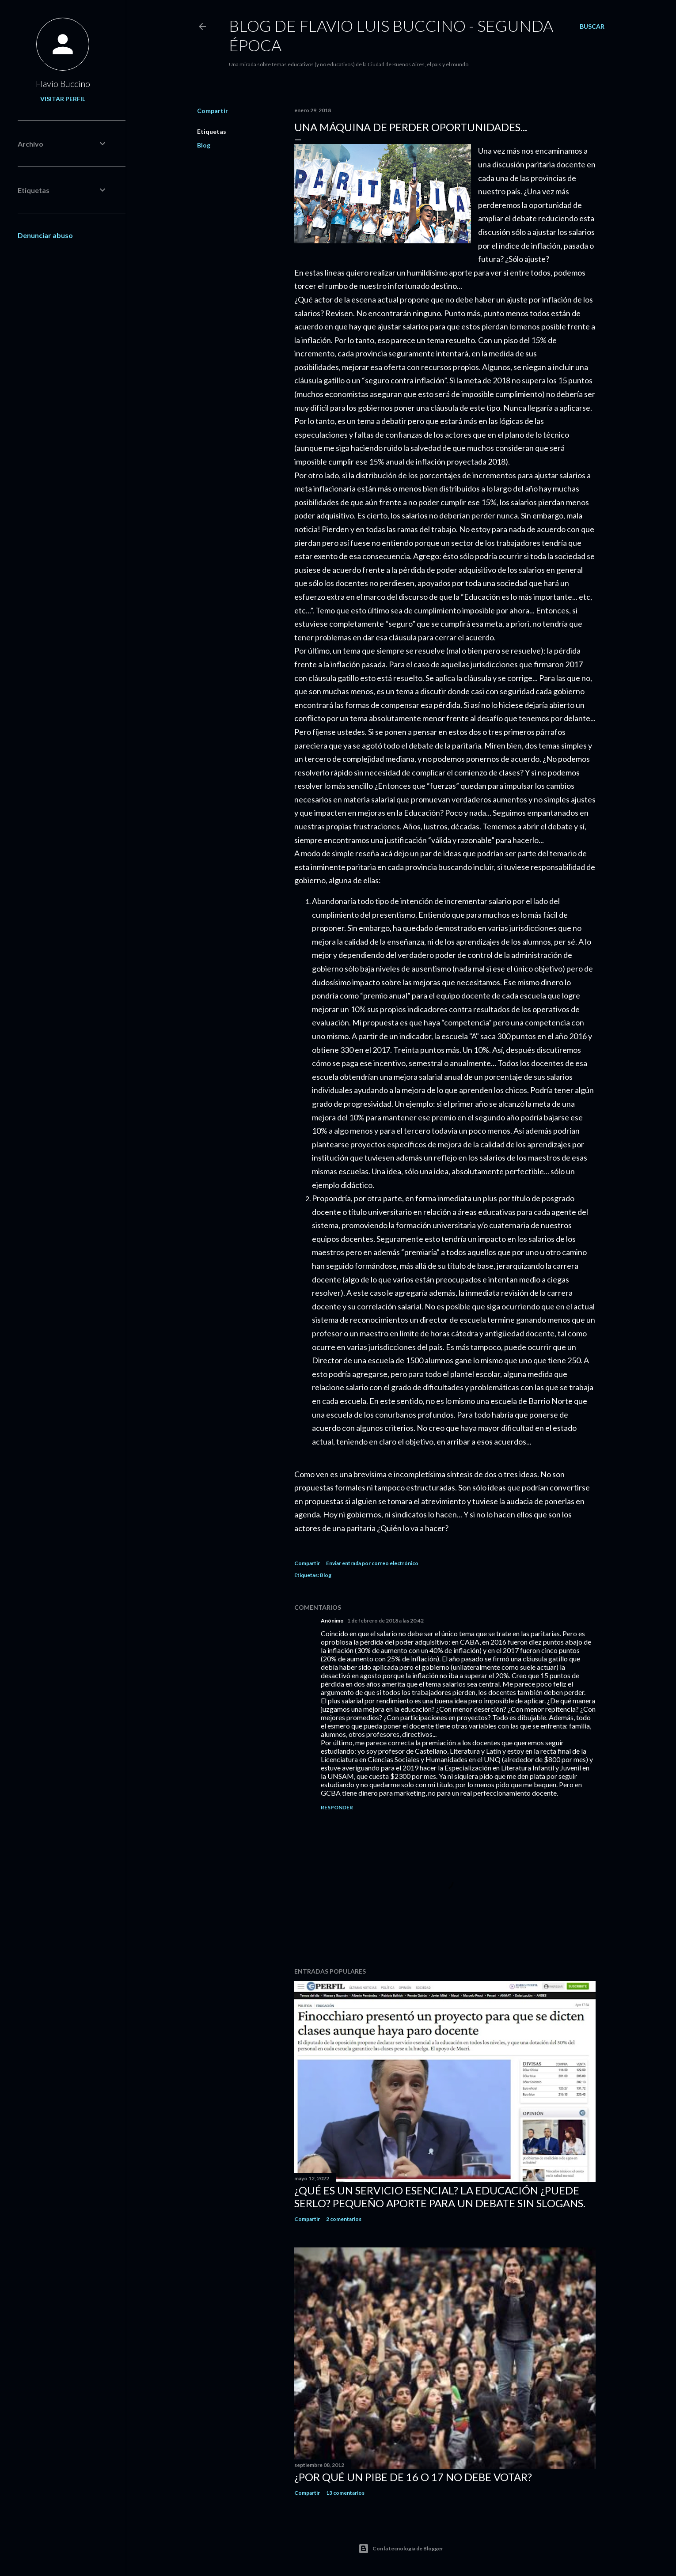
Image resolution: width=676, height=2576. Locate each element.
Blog (203, 145)
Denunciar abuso (45, 235)
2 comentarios (343, 2219)
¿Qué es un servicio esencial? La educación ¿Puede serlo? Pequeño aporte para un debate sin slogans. (439, 2196)
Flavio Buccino (63, 83)
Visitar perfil (62, 98)
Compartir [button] (212, 110)
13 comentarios (345, 2492)
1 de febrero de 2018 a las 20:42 (385, 1620)
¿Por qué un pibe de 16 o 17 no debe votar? (413, 2476)
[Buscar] (592, 26)
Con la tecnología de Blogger (400, 2548)
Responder (337, 1807)
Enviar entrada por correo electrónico (372, 1563)
